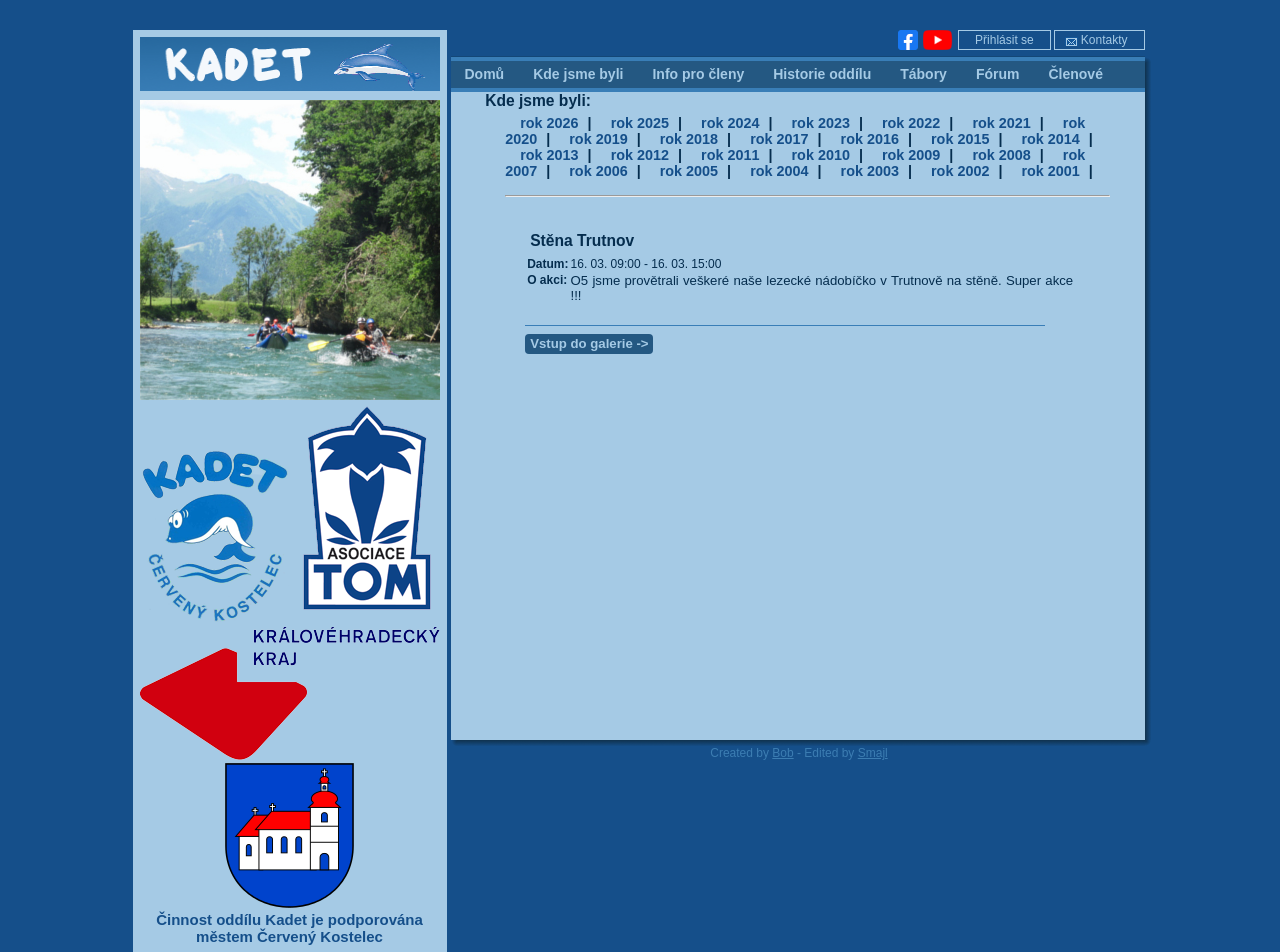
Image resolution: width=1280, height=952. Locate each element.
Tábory (923, 74)
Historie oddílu (822, 74)
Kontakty (1096, 40)
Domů (485, 74)
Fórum (998, 74)
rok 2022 (911, 123)
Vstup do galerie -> (589, 343)
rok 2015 (960, 139)
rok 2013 (549, 155)
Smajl (873, 753)
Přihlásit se (1004, 40)
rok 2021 (1001, 123)
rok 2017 (779, 139)
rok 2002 (960, 171)
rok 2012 (640, 155)
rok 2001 (1050, 171)
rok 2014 (1050, 139)
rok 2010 (821, 155)
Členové (1075, 74)
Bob (782, 753)
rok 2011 (730, 155)
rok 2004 (779, 171)
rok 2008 (1001, 155)
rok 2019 (598, 139)
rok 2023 (821, 123)
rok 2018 (689, 139)
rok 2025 (640, 123)
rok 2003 (870, 171)
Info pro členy (698, 74)
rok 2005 (689, 171)
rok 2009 (911, 155)
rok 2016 (870, 139)
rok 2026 (549, 123)
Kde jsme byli (578, 74)
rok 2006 (598, 171)
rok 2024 (730, 123)
